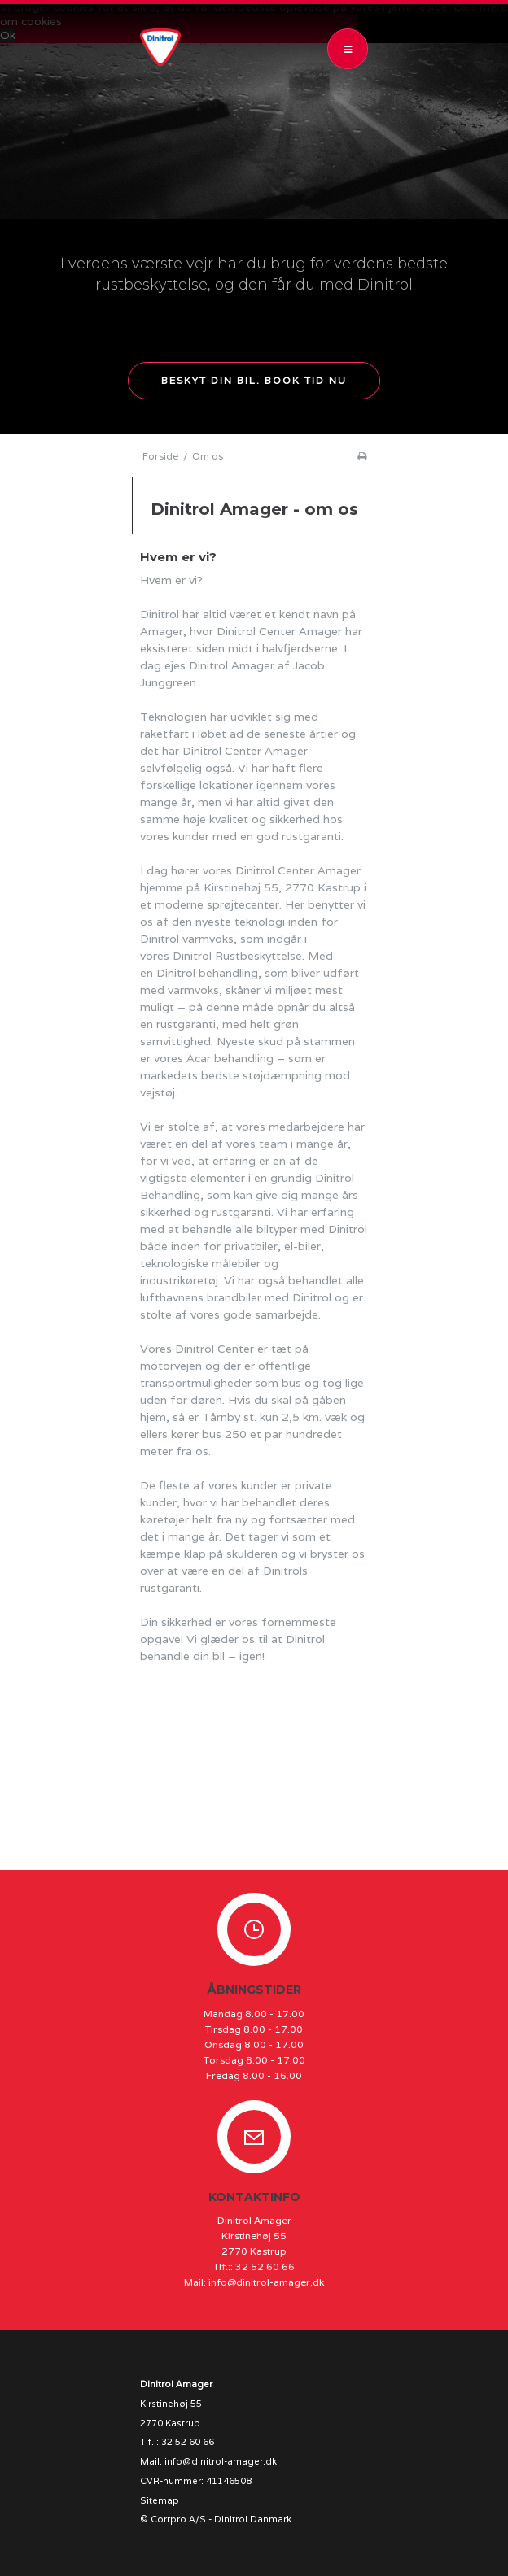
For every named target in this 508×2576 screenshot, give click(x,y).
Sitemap (159, 2500)
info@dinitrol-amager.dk (266, 2282)
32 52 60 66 (265, 2266)
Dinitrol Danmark (252, 2519)
